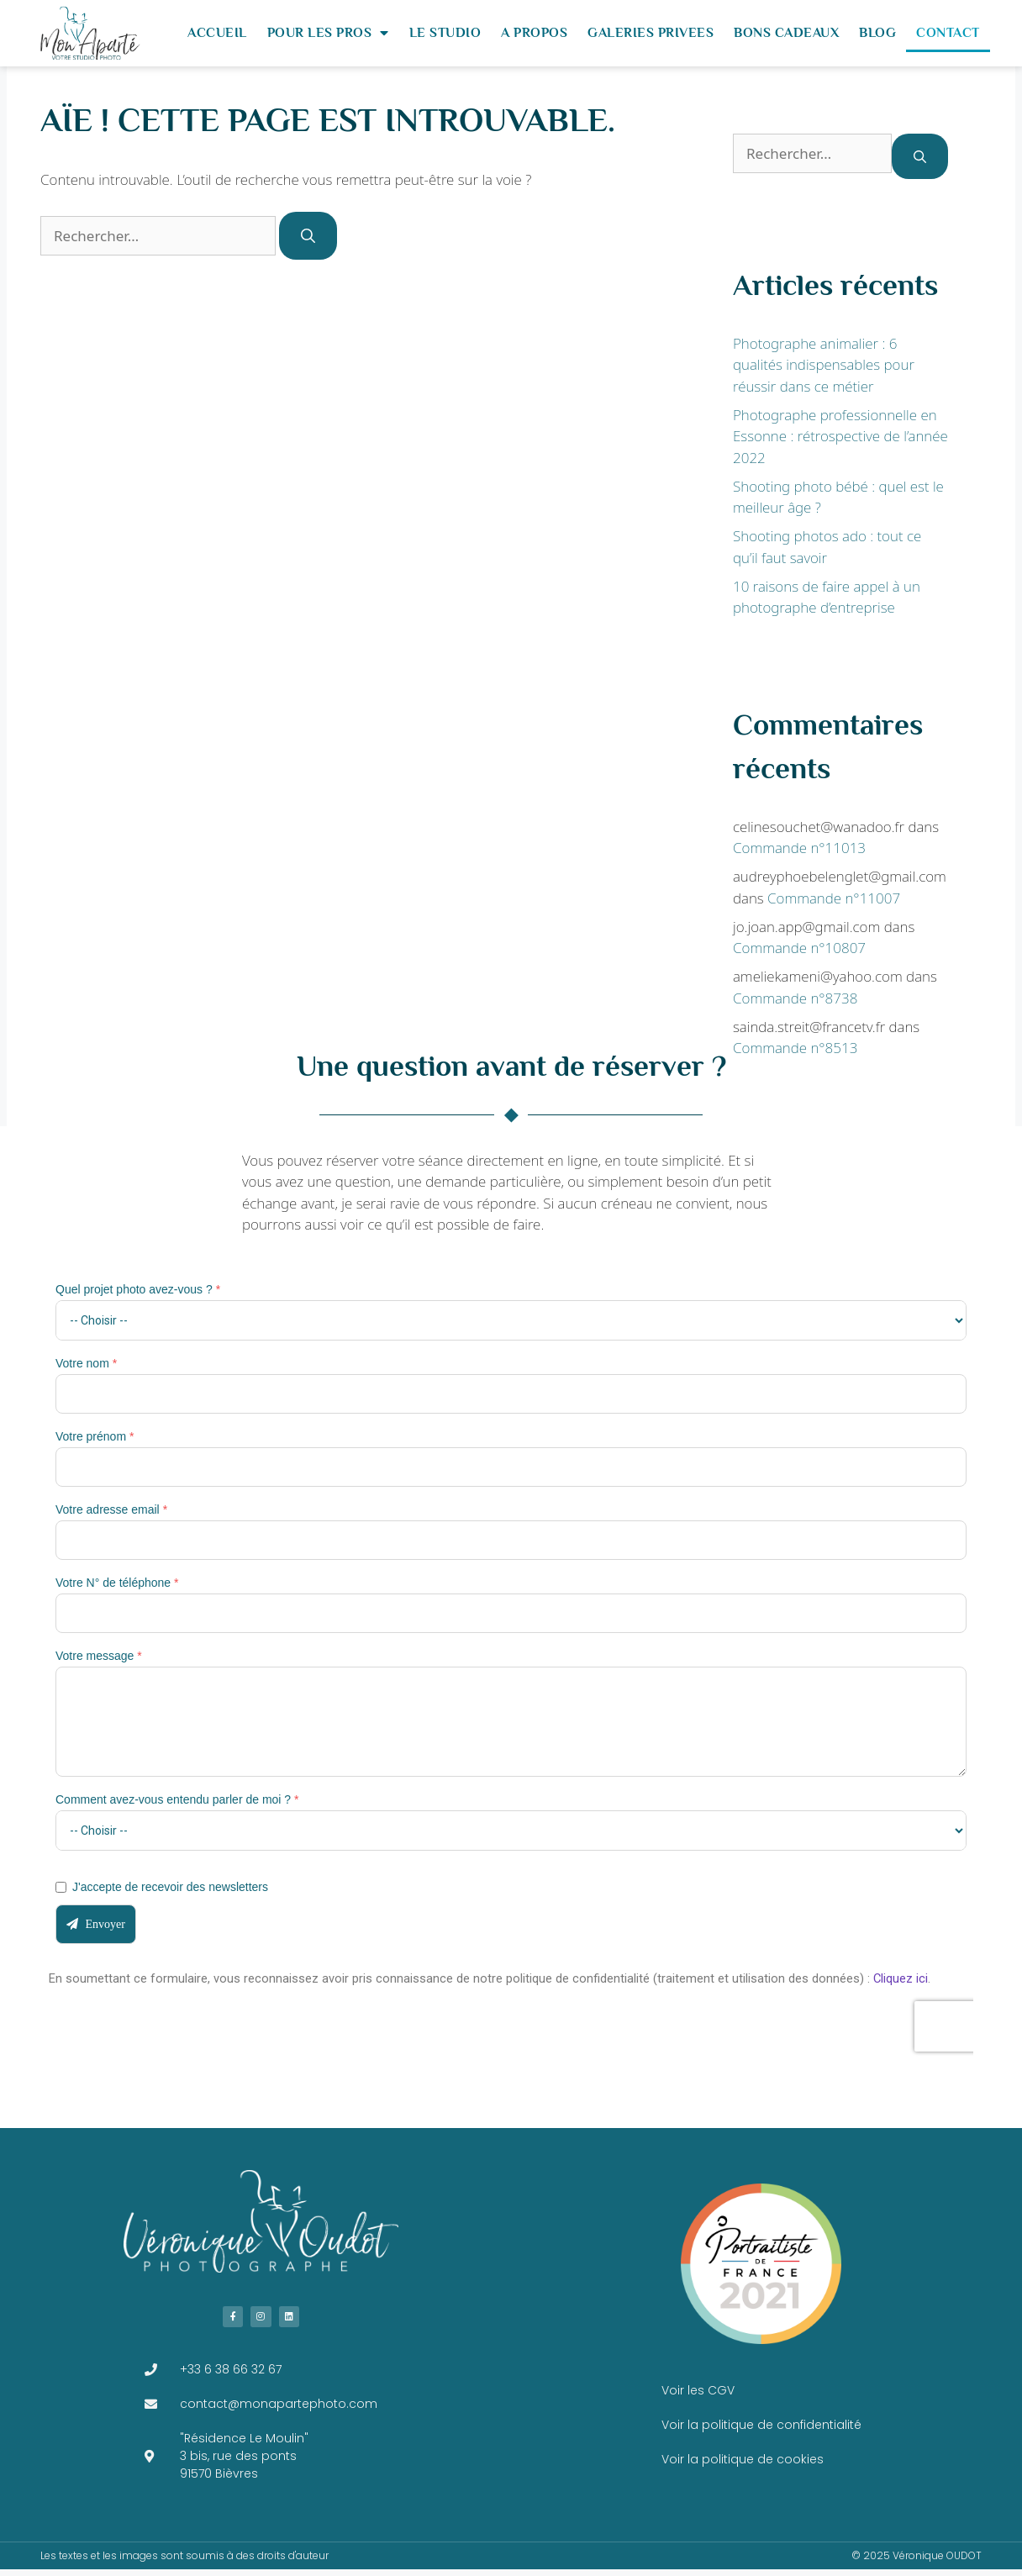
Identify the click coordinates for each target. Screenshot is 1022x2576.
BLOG (877, 32)
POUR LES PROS (328, 33)
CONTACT (948, 32)
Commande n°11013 (799, 847)
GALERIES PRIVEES (650, 32)
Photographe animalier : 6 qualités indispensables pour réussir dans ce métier (823, 365)
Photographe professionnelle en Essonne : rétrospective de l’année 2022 (840, 436)
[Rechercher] (308, 236)
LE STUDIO (445, 32)
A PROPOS (534, 32)
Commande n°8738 (795, 998)
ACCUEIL (217, 32)
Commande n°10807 (799, 947)
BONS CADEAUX (786, 32)
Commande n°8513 (795, 1047)
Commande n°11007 (833, 898)
